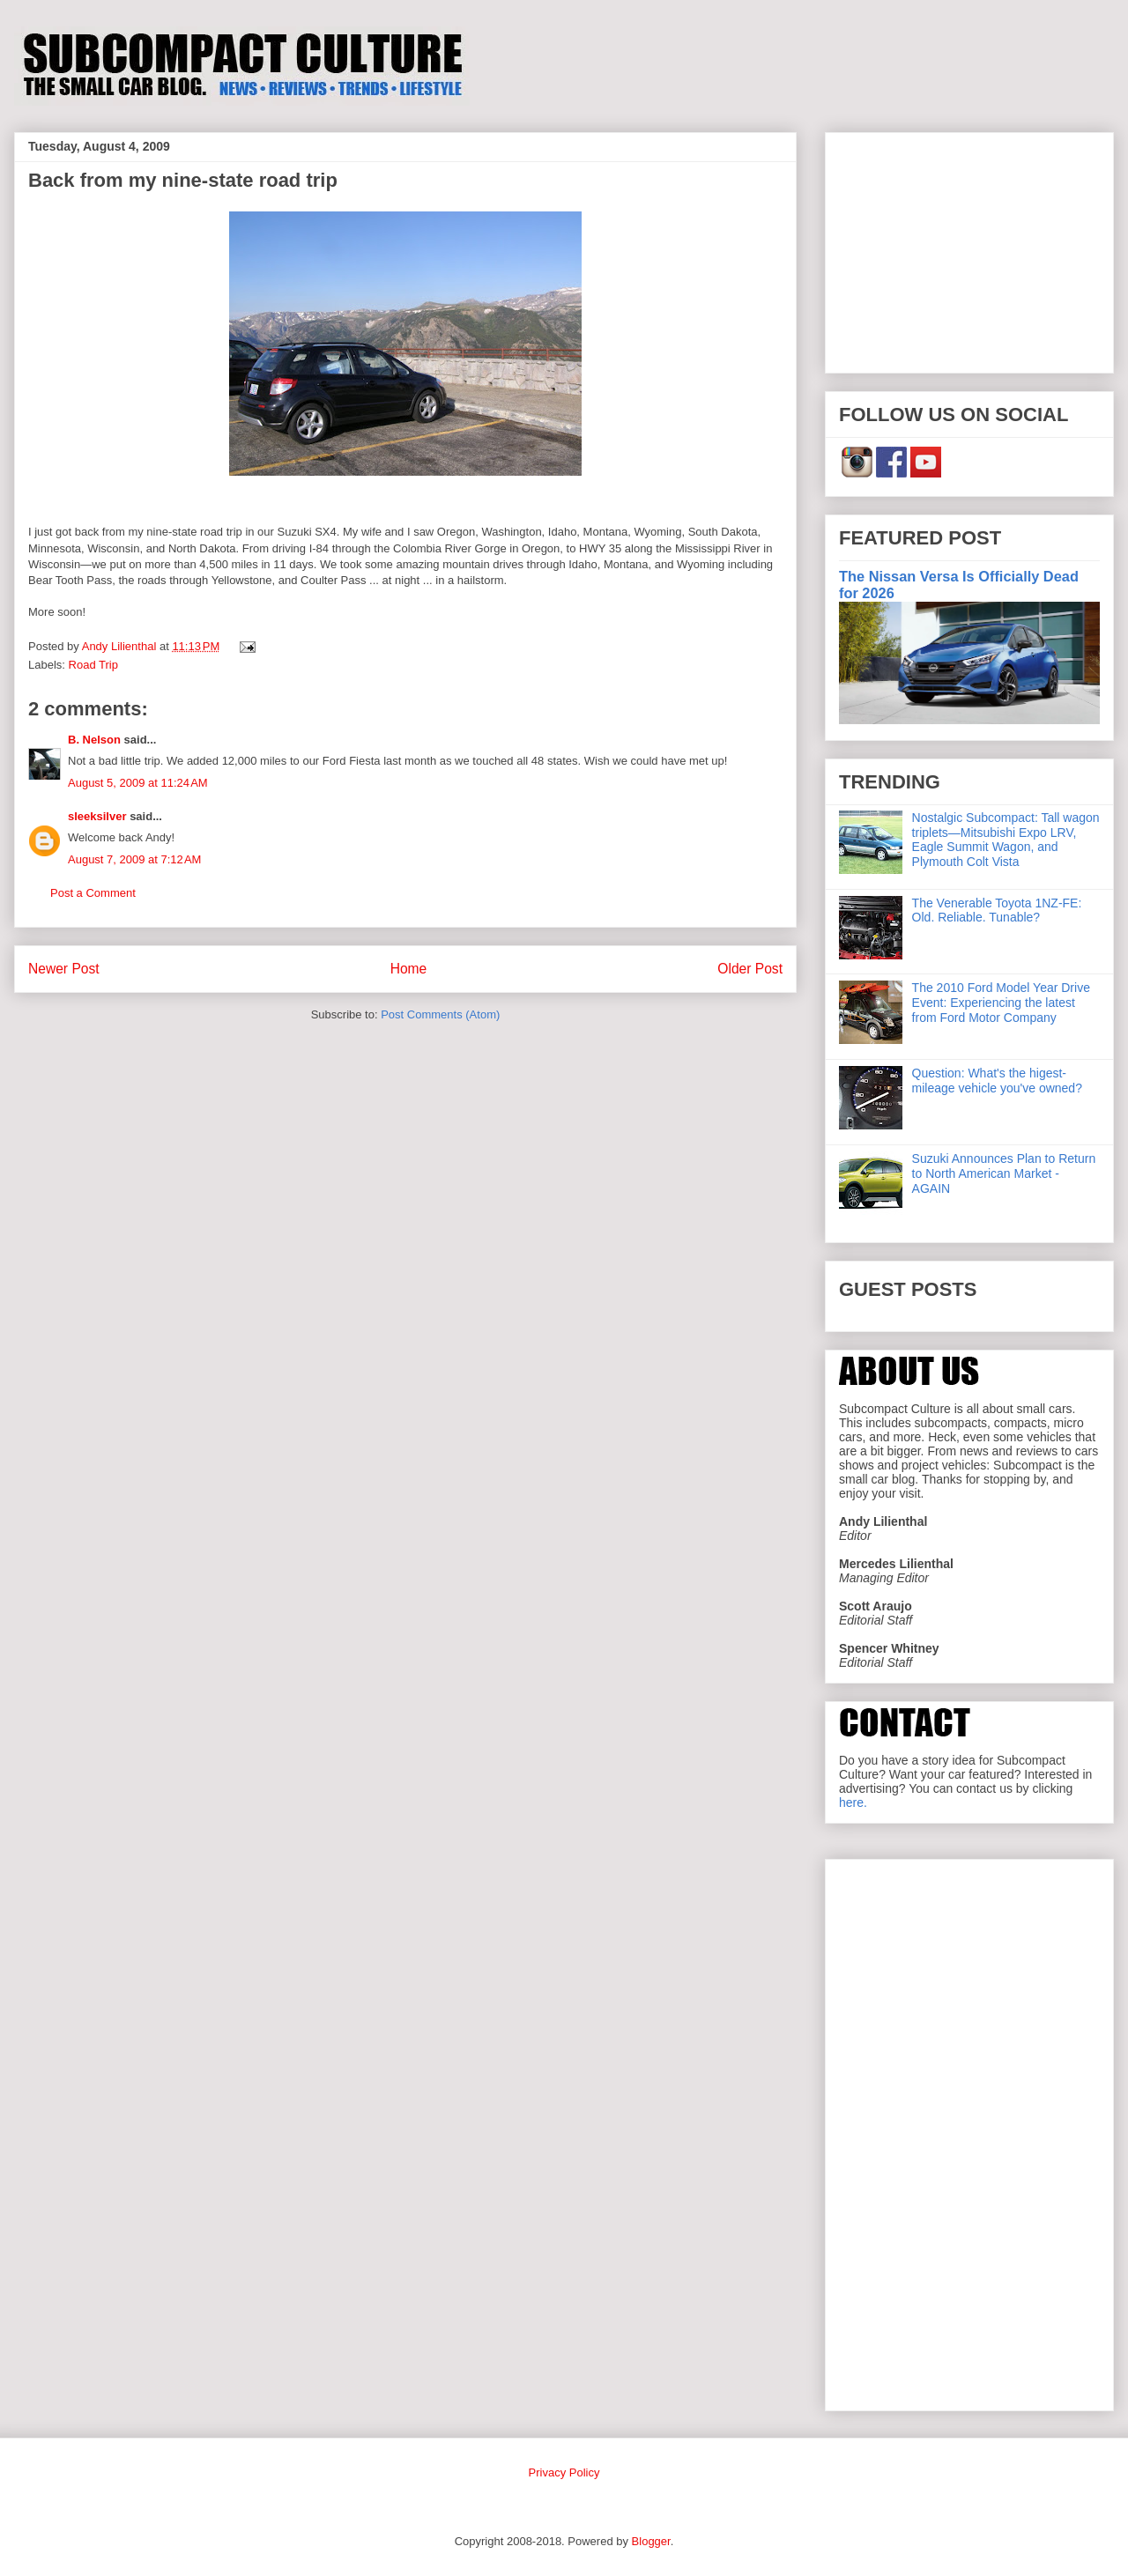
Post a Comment (93, 892)
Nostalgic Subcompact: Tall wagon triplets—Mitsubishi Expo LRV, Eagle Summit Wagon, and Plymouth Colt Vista (1006, 840)
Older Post (750, 968)
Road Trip (93, 664)
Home (408, 968)
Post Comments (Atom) (440, 1014)
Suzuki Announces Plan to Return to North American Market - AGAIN (1004, 1173)
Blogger (651, 2541)
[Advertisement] (969, 249)
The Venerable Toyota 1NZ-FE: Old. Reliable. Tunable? (997, 910)
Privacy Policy (564, 2472)
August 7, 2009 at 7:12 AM (134, 859)
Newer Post (64, 968)
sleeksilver (97, 816)
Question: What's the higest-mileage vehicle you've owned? (997, 1080)
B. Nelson (94, 739)
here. (853, 1802)
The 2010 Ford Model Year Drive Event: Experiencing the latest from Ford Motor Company (1001, 1003)
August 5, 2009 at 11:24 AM (138, 782)
